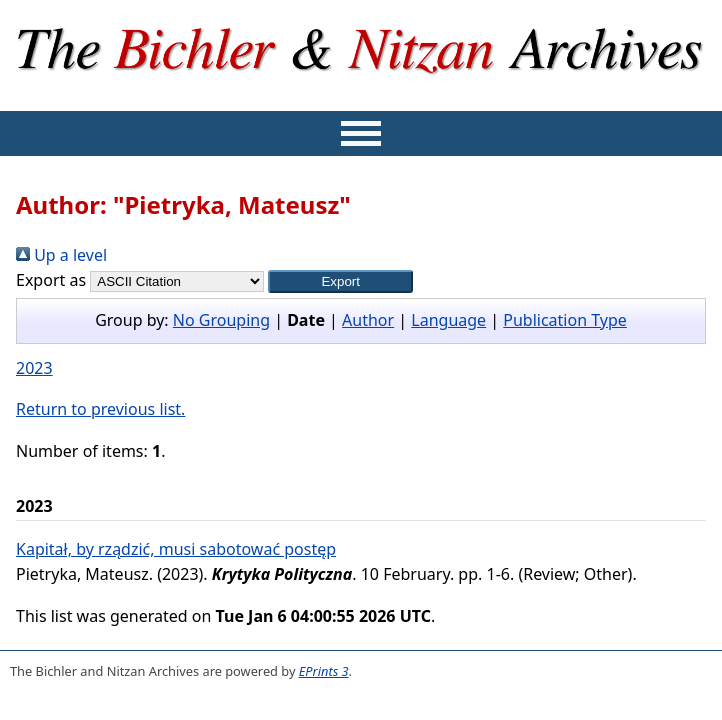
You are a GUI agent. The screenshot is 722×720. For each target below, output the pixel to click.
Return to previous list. (100, 409)
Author (368, 320)
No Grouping (221, 320)
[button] (340, 281)
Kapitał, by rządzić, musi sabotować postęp (176, 549)
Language (448, 320)
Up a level (61, 255)
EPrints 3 (324, 671)
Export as (51, 280)
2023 (34, 368)
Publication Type (565, 320)
